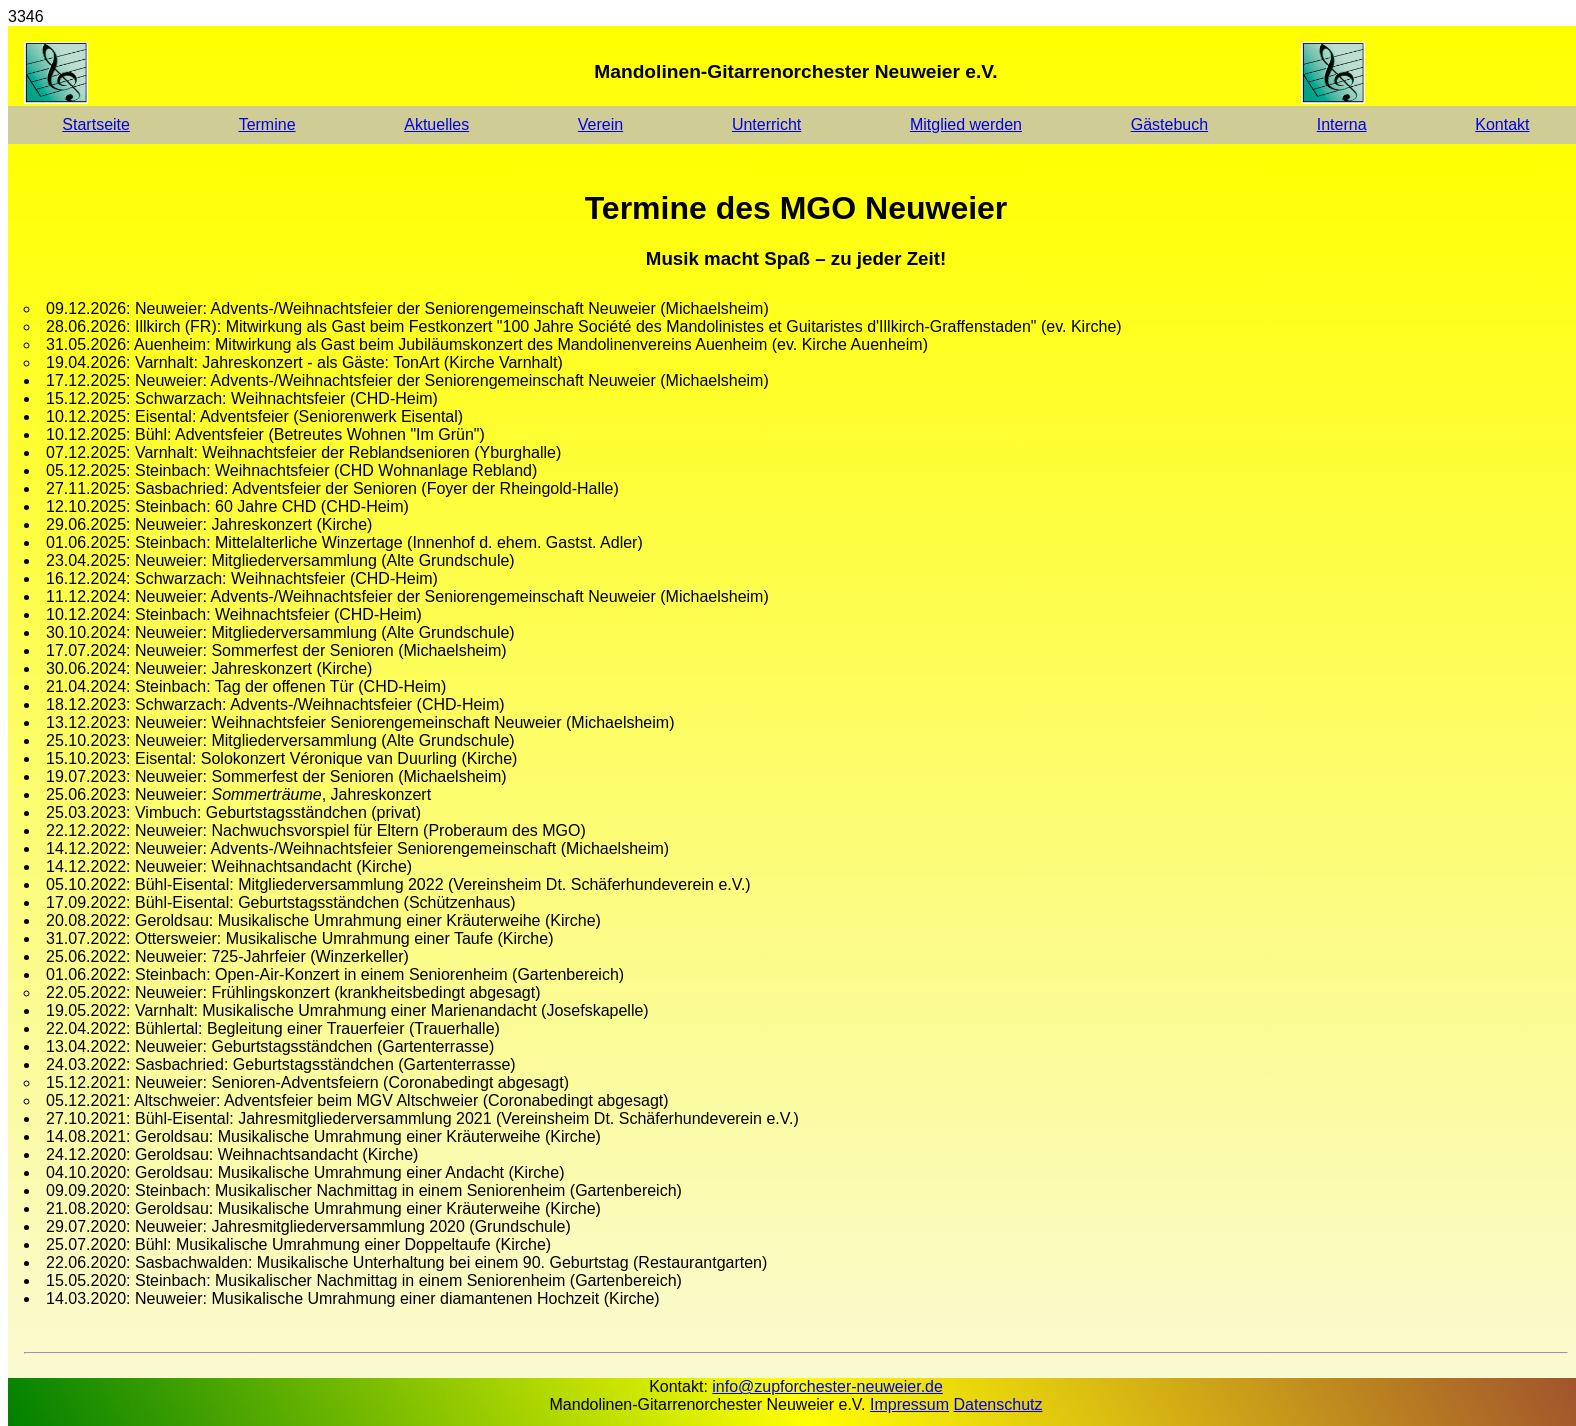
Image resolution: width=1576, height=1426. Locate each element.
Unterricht (766, 124)
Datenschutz (998, 1404)
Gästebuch (1169, 124)
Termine (267, 124)
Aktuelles (436, 124)
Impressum (909, 1404)
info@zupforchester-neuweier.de (827, 1386)
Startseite (96, 124)
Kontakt (1502, 124)
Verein (600, 124)
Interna (1342, 124)
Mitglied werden (966, 124)
